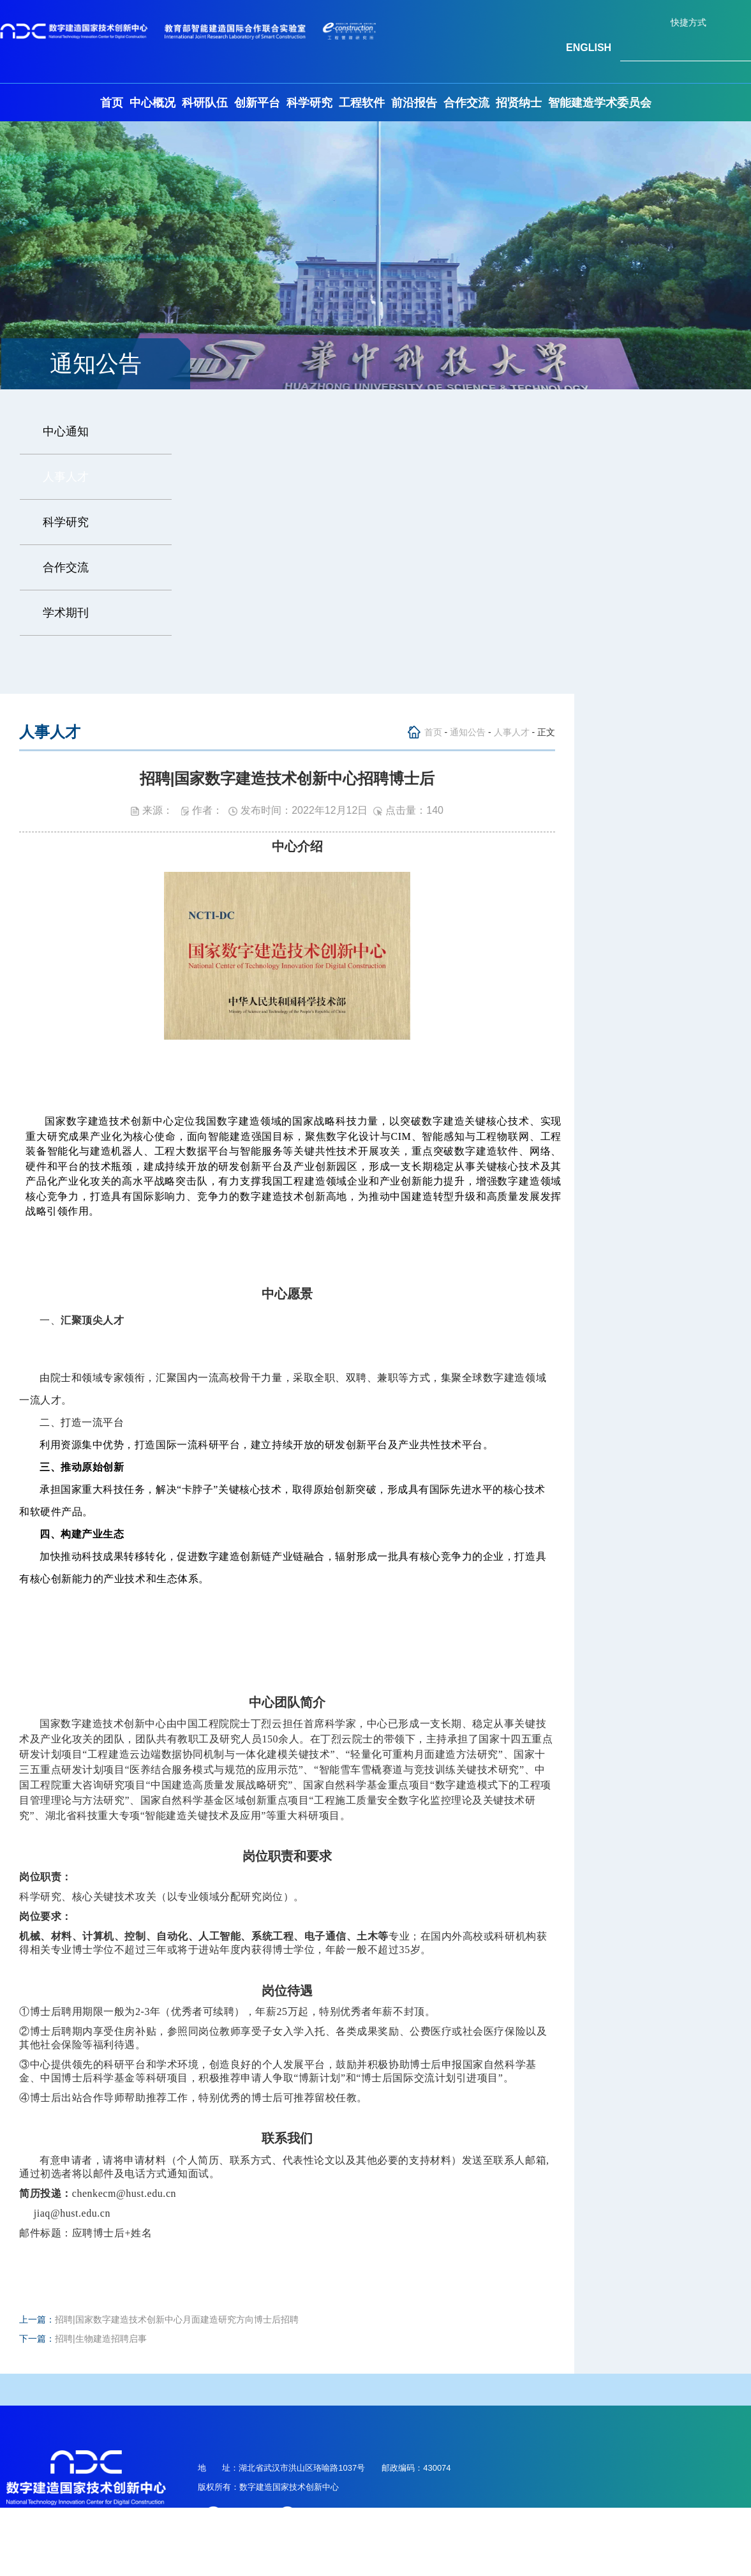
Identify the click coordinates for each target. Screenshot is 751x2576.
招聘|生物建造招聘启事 (101, 2338)
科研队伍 (205, 102)
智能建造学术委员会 (599, 102)
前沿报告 (414, 102)
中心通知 (66, 431)
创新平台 (257, 102)
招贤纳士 (519, 102)
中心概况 (152, 102)
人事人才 (66, 476)
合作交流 (466, 102)
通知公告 (468, 732)
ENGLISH (588, 47)
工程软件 (362, 102)
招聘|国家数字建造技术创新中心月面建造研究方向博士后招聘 (177, 2319)
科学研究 (309, 102)
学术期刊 (66, 612)
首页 (111, 102)
